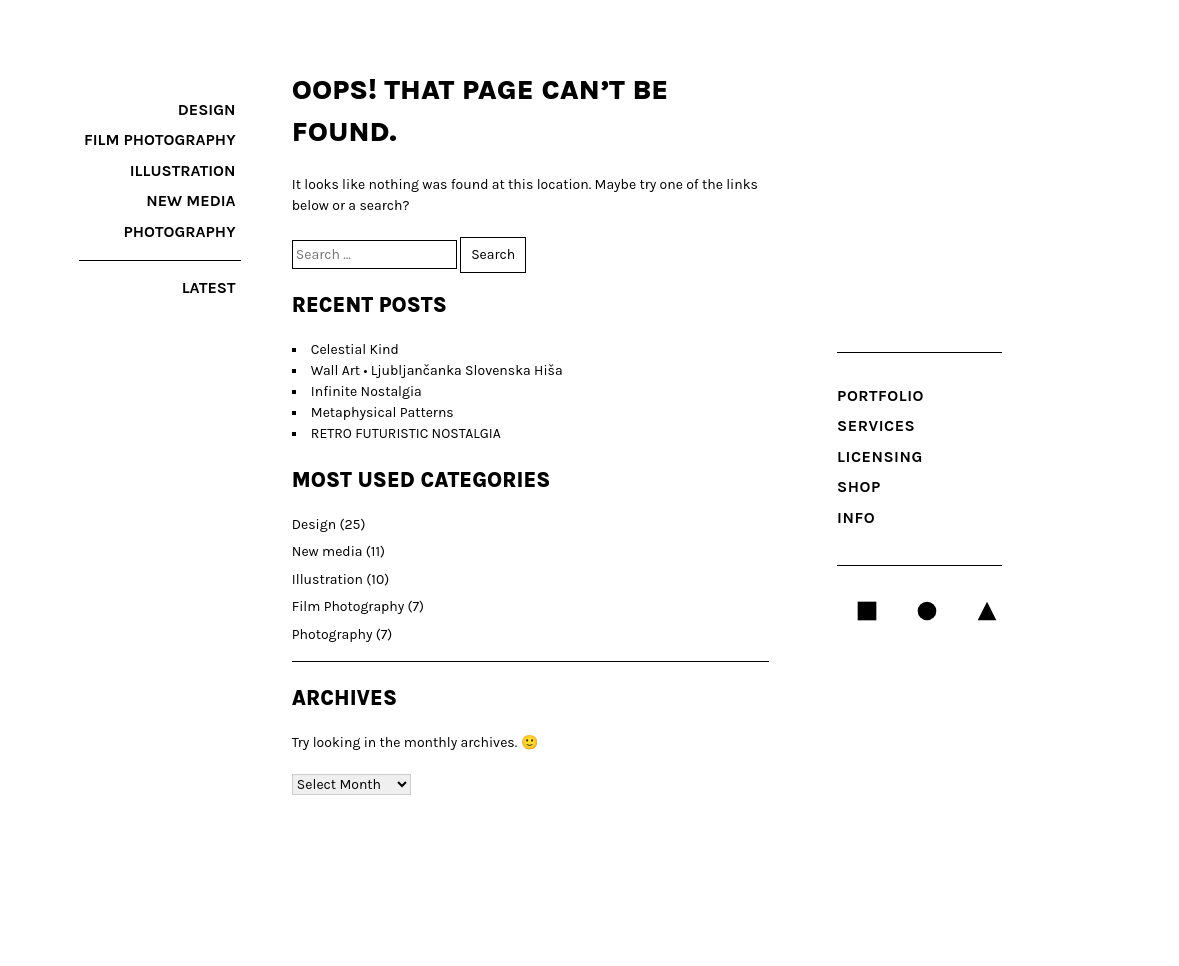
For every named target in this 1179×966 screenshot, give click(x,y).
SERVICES (876, 425)
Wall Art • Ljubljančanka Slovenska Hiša (437, 370)
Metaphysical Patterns (382, 412)
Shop (859, 486)
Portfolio (880, 395)
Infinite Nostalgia (366, 391)
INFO (856, 517)
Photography (180, 231)
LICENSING (880, 456)
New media (190, 200)
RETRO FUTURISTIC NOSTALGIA (406, 433)
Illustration (183, 170)
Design (207, 109)
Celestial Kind (355, 349)
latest (209, 287)
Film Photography (160, 139)
